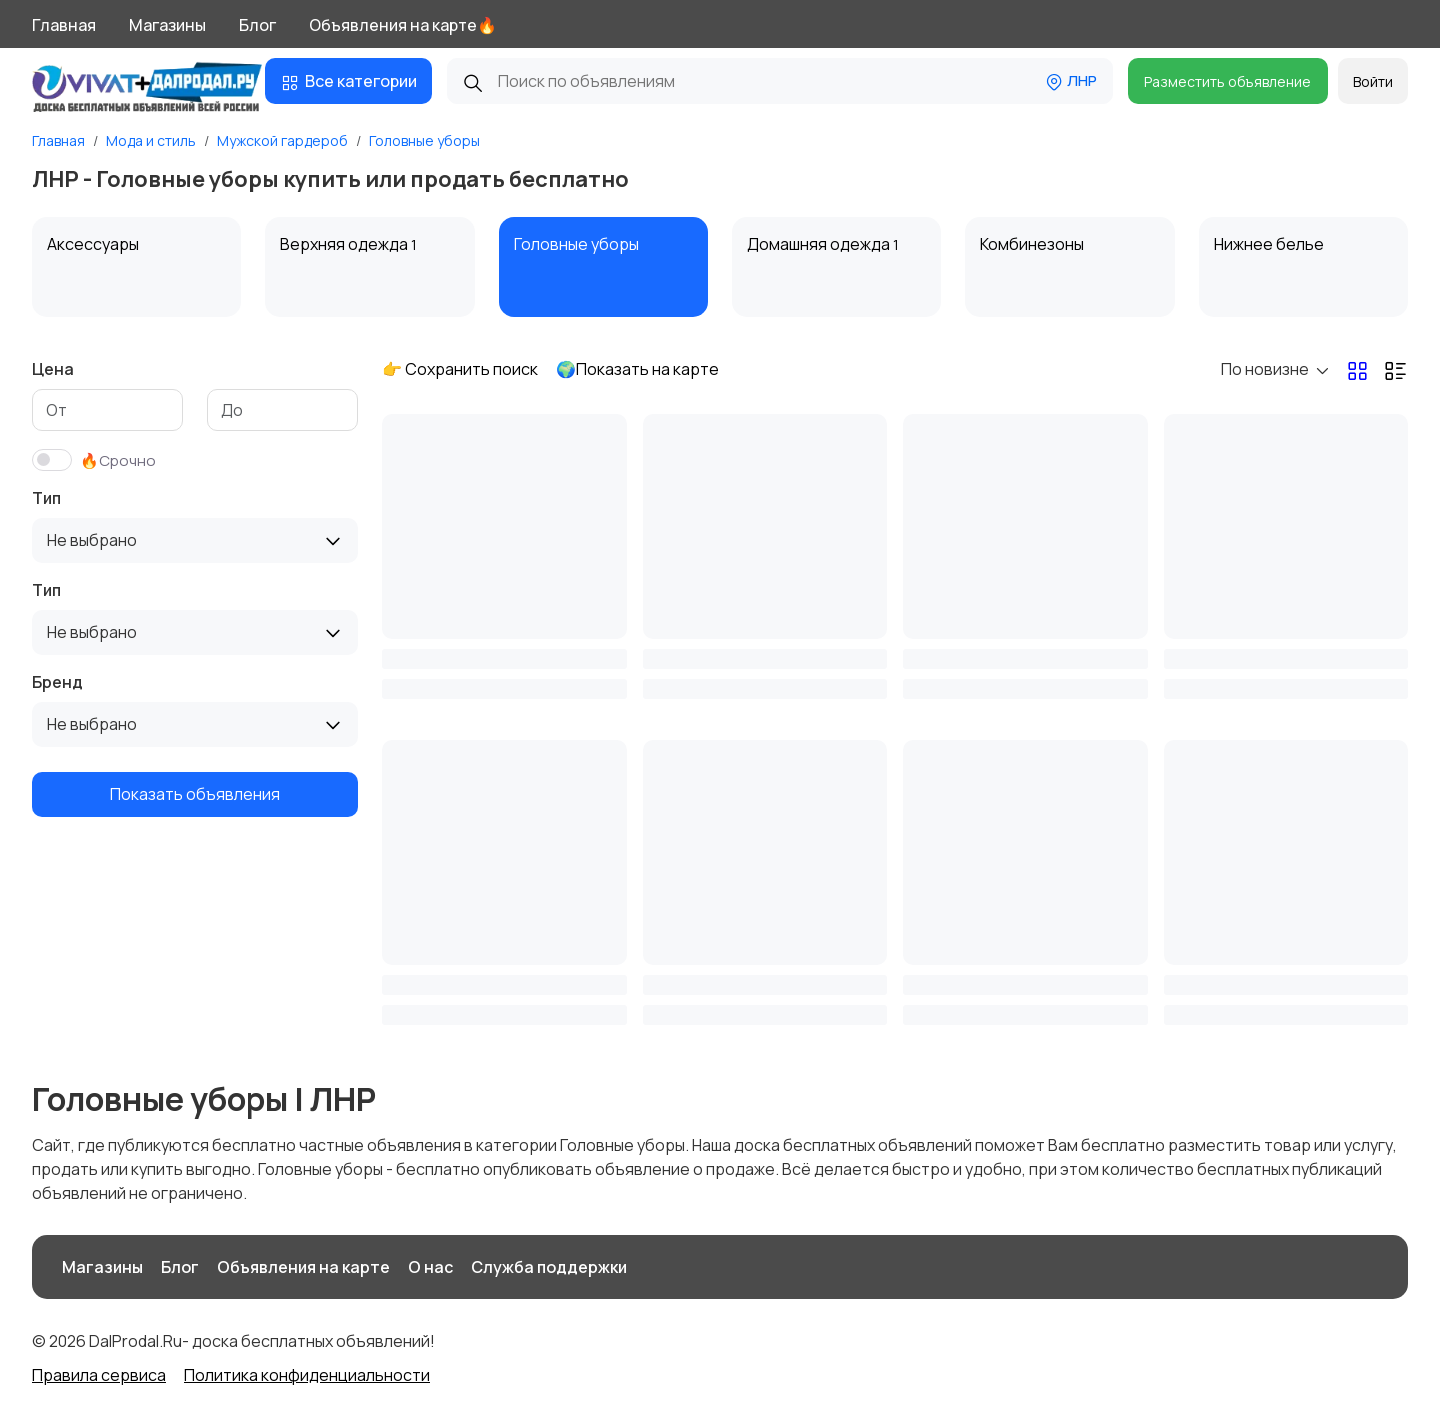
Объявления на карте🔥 (403, 25)
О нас (430, 1267)
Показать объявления (195, 794)
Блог (257, 25)
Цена (53, 369)
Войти (1373, 81)
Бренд (57, 682)
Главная (64, 25)
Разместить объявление (1227, 81)
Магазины (167, 25)
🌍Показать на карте (637, 369)
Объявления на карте (303, 1267)
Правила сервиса (99, 1375)
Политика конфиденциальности (307, 1375)
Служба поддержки (549, 1267)
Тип (46, 498)
